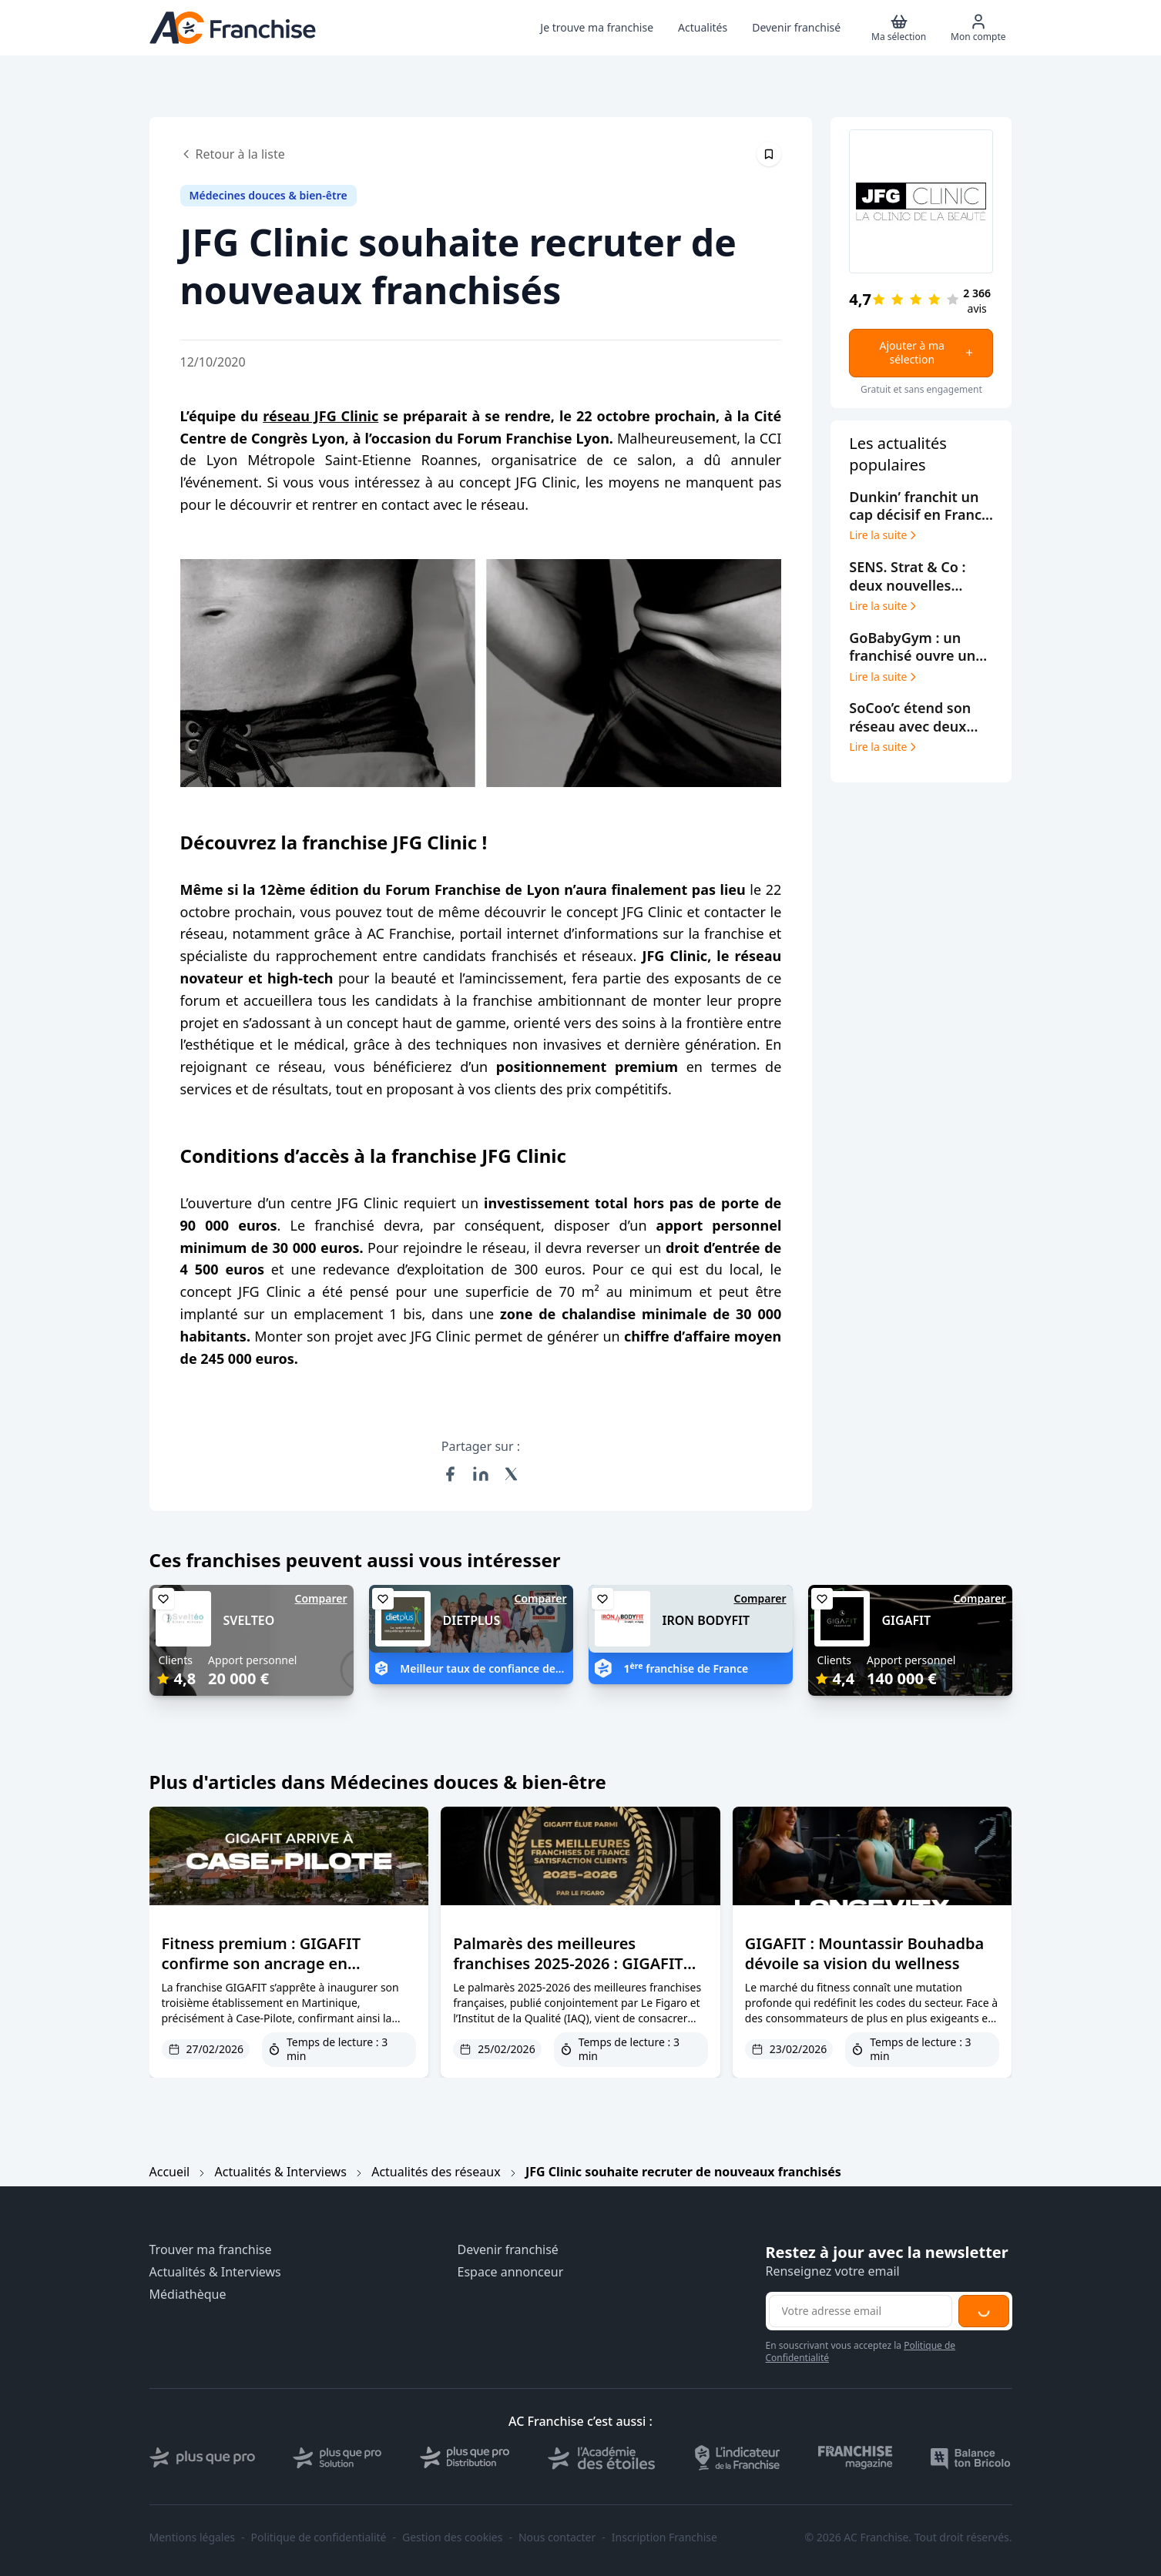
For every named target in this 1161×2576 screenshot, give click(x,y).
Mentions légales (192, 2537)
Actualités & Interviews (281, 2171)
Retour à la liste (232, 154)
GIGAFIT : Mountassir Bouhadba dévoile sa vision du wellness (864, 1953)
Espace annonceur (511, 2272)
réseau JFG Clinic (320, 416)
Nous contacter (557, 2537)
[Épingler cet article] (769, 154)
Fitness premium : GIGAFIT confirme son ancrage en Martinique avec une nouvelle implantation (273, 1973)
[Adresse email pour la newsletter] (860, 2311)
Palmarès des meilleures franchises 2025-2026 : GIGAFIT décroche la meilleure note (568, 1963)
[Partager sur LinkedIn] (480, 1474)
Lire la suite (884, 535)
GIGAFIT (906, 1620)
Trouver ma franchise (210, 2250)
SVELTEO (249, 1620)
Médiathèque (187, 2294)
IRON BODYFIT (706, 1620)
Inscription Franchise (664, 2537)
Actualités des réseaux (435, 2171)
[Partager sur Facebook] (450, 1474)
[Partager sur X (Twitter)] (511, 1474)
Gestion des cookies (452, 2537)
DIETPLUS (472, 1620)
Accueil (169, 2171)
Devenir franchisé (508, 2250)
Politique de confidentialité (319, 2537)
